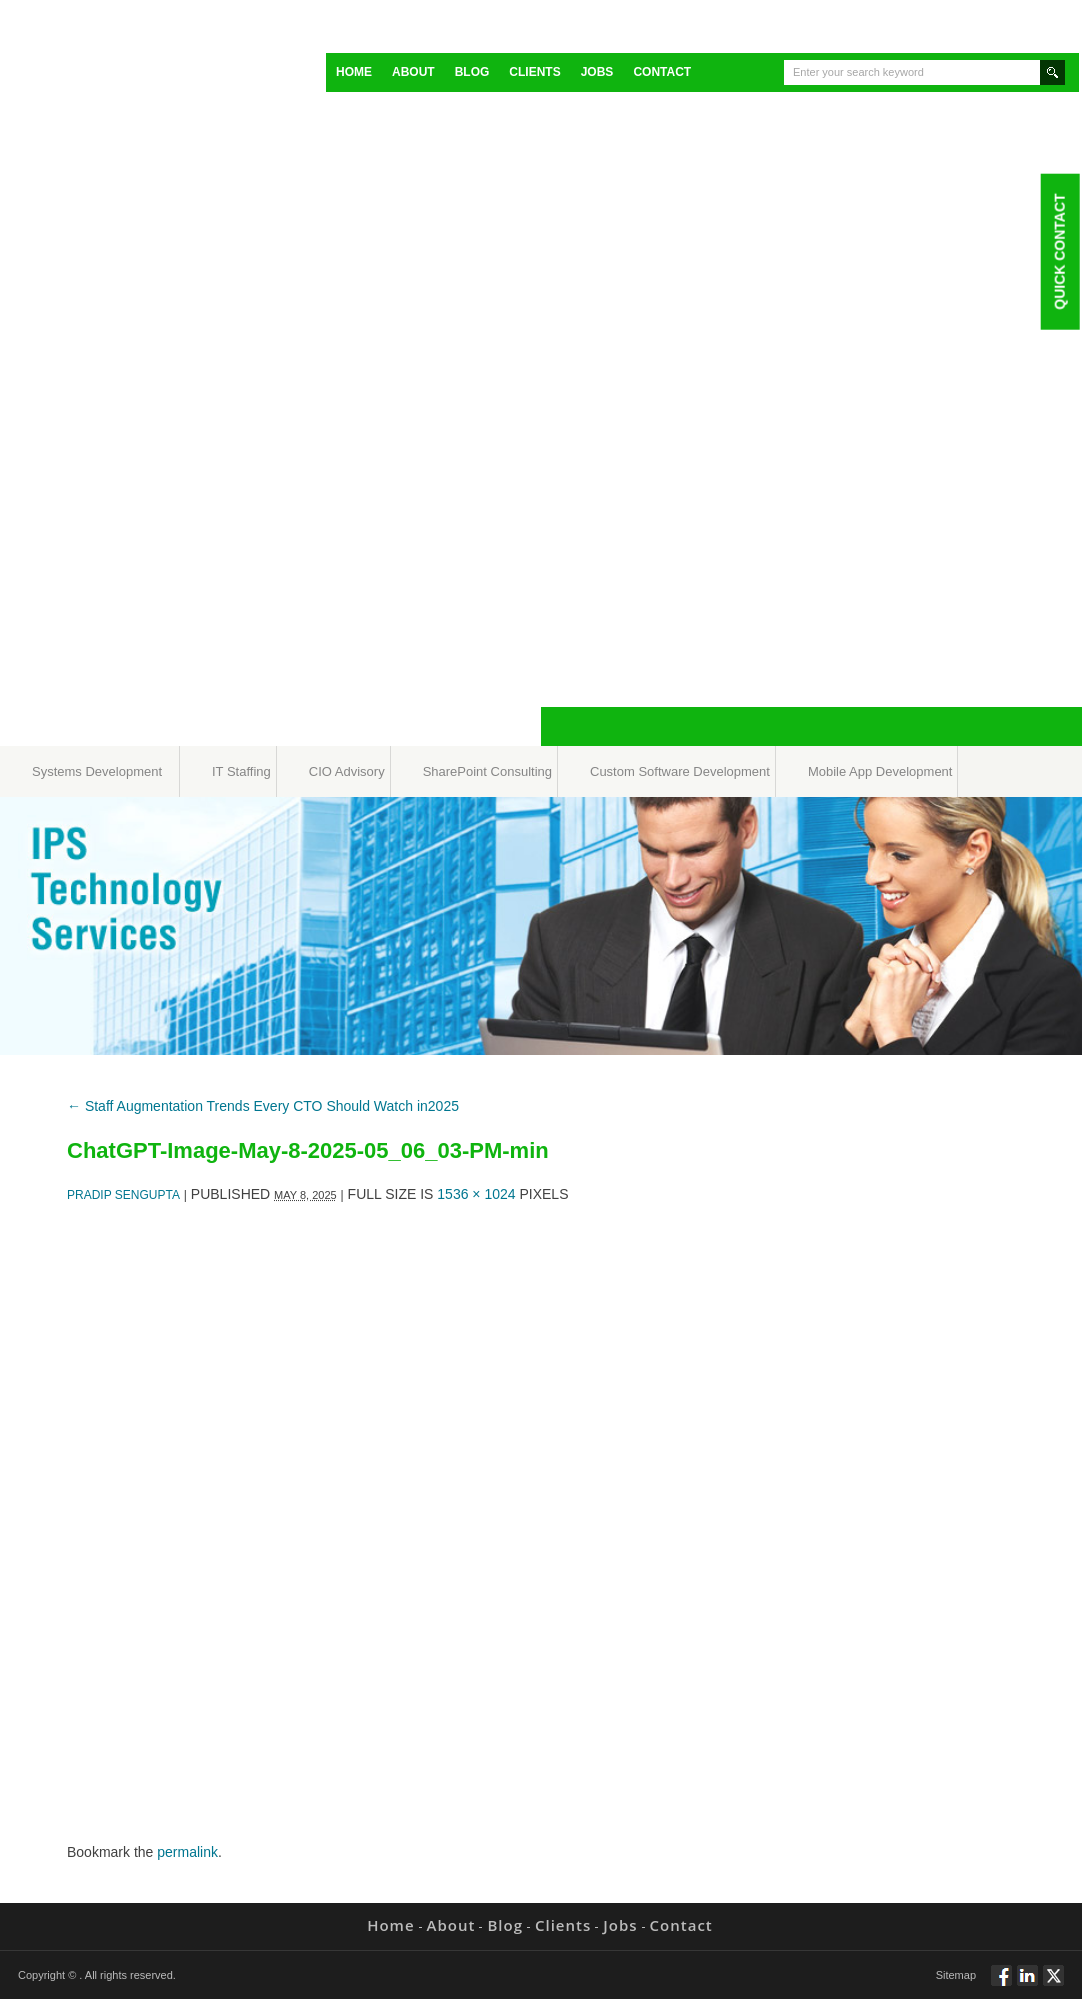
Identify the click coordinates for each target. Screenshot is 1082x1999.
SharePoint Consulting (487, 771)
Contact (662, 72)
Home (354, 72)
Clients (534, 72)
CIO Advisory (347, 771)
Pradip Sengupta (123, 1195)
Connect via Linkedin (1027, 1984)
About (413, 72)
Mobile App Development (880, 771)
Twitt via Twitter (1053, 1984)
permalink (187, 1852)
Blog (472, 72)
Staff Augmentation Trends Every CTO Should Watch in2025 (263, 1106)
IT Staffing (241, 771)
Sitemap (956, 1975)
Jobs (597, 72)
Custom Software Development (680, 771)
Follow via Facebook (1001, 1984)
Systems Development (97, 771)
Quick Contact (1059, 251)
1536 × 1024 (476, 1194)
